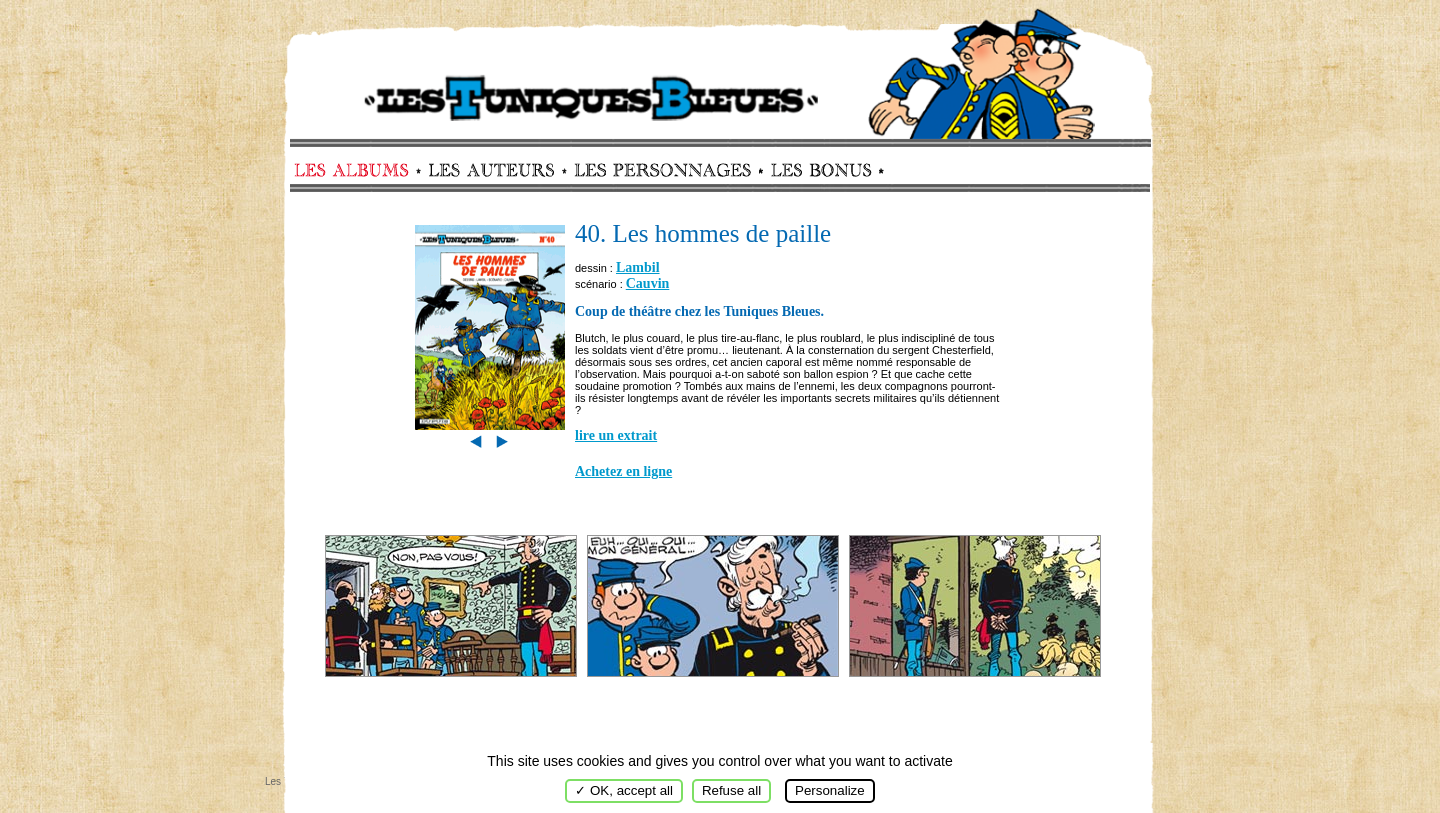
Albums (357, 170)
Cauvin (648, 283)
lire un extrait (616, 435)
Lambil (638, 267)
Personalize (830, 790)
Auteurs (498, 170)
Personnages (662, 170)
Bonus (819, 170)
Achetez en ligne (623, 471)
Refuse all (731, 790)
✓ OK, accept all (624, 790)
